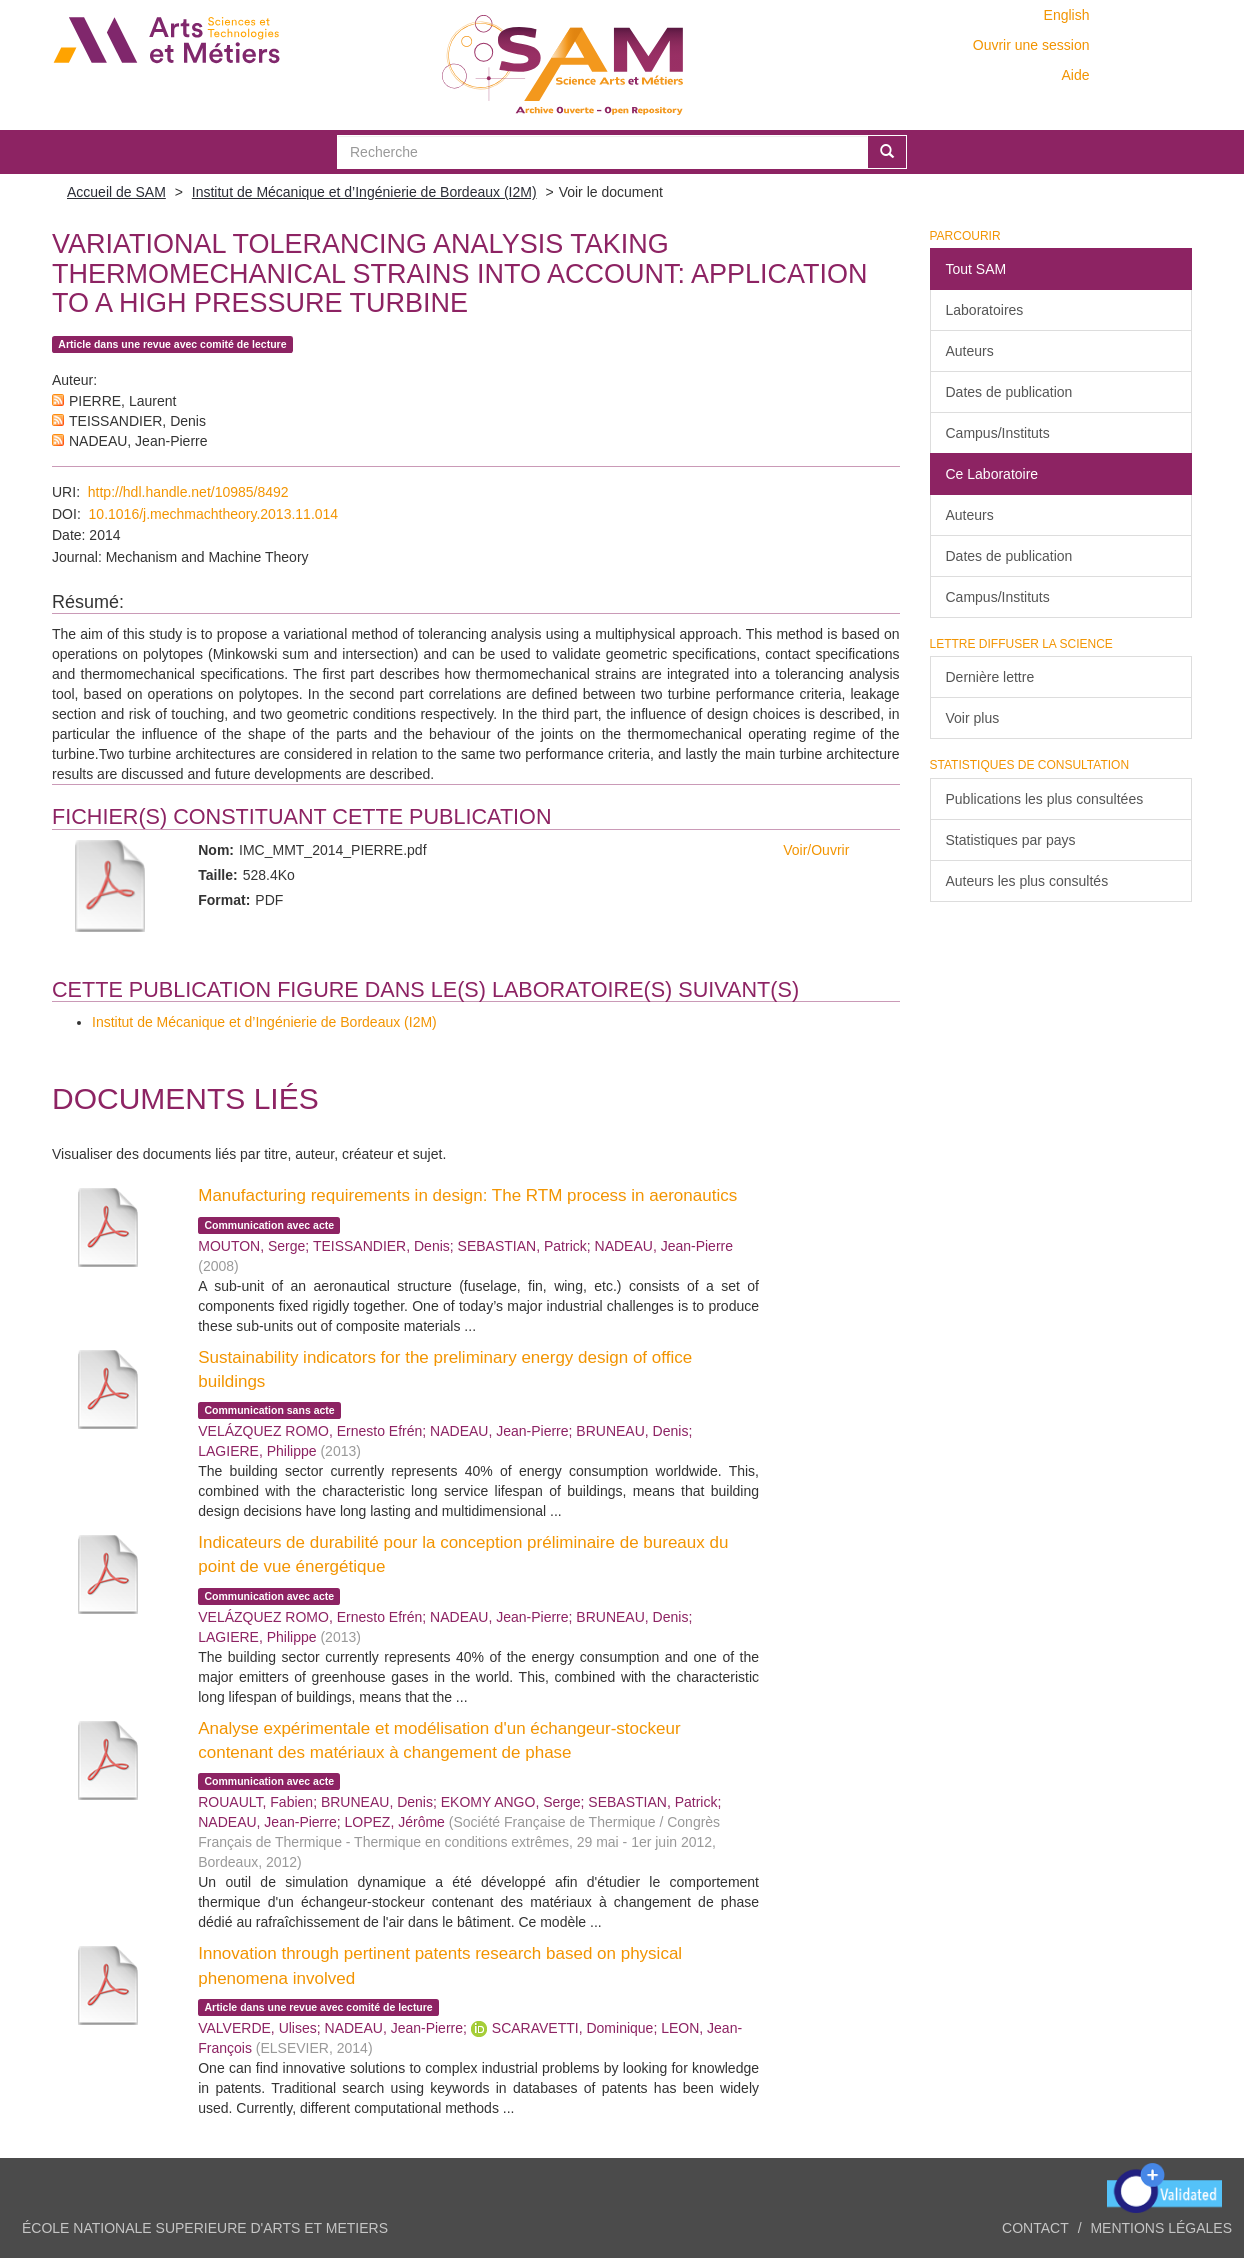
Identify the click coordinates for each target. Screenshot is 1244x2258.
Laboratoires (985, 310)
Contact (1035, 2228)
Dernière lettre (990, 677)
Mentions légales (1161, 2228)
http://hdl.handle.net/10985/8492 (188, 492)
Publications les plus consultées (1045, 799)
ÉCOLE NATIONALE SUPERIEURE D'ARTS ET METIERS (205, 2228)
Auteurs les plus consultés (1027, 881)
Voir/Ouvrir (816, 850)
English (1067, 15)
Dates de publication (1009, 392)
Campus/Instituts (998, 433)
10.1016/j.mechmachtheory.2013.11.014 (214, 514)
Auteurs (970, 351)
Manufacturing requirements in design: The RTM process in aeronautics (467, 1195)
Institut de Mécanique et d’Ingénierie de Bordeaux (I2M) (364, 192)
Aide (1075, 75)
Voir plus (973, 718)
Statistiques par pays (1011, 840)
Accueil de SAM (116, 192)
